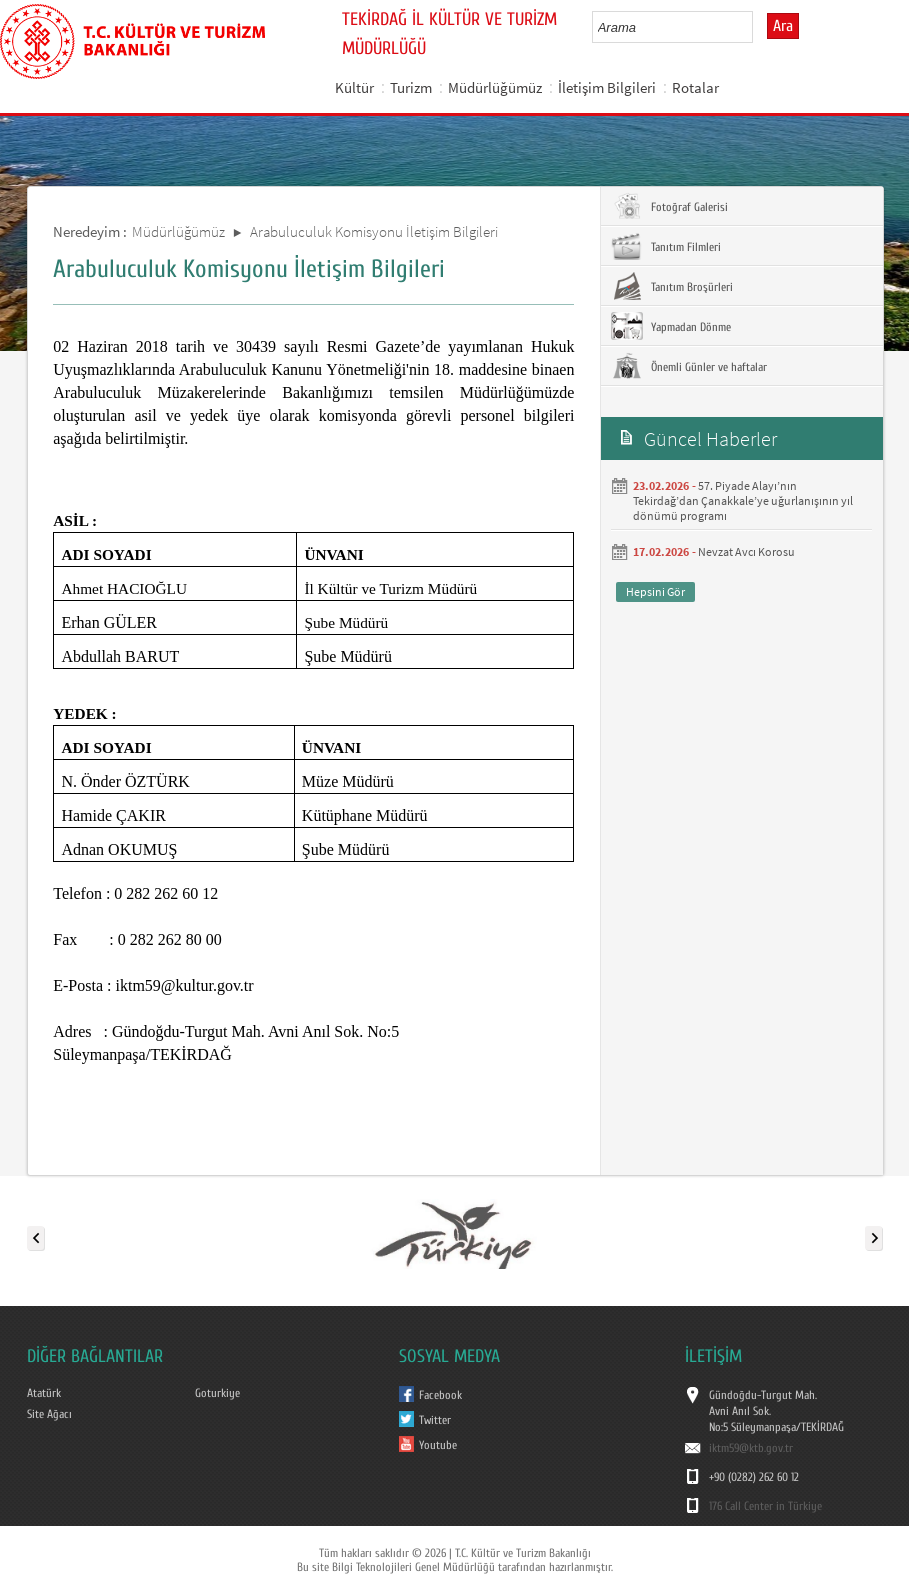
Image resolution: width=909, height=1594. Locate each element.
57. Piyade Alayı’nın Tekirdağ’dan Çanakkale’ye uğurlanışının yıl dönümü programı (743, 500)
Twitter (435, 1420)
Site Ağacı (49, 1414)
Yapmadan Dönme (671, 326)
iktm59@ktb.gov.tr (751, 1448)
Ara (783, 26)
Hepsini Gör (655, 591)
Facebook (440, 1395)
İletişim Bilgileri (607, 87)
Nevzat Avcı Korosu (746, 551)
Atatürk (44, 1393)
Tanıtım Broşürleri (672, 286)
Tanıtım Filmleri (666, 246)
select (758, 27)
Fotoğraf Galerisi (669, 206)
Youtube (438, 1445)
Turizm (411, 87)
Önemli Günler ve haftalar (689, 366)
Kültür (354, 87)
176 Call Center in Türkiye (765, 1506)
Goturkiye (217, 1393)
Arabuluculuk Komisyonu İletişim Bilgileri (374, 231)
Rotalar (695, 87)
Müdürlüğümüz (495, 87)
